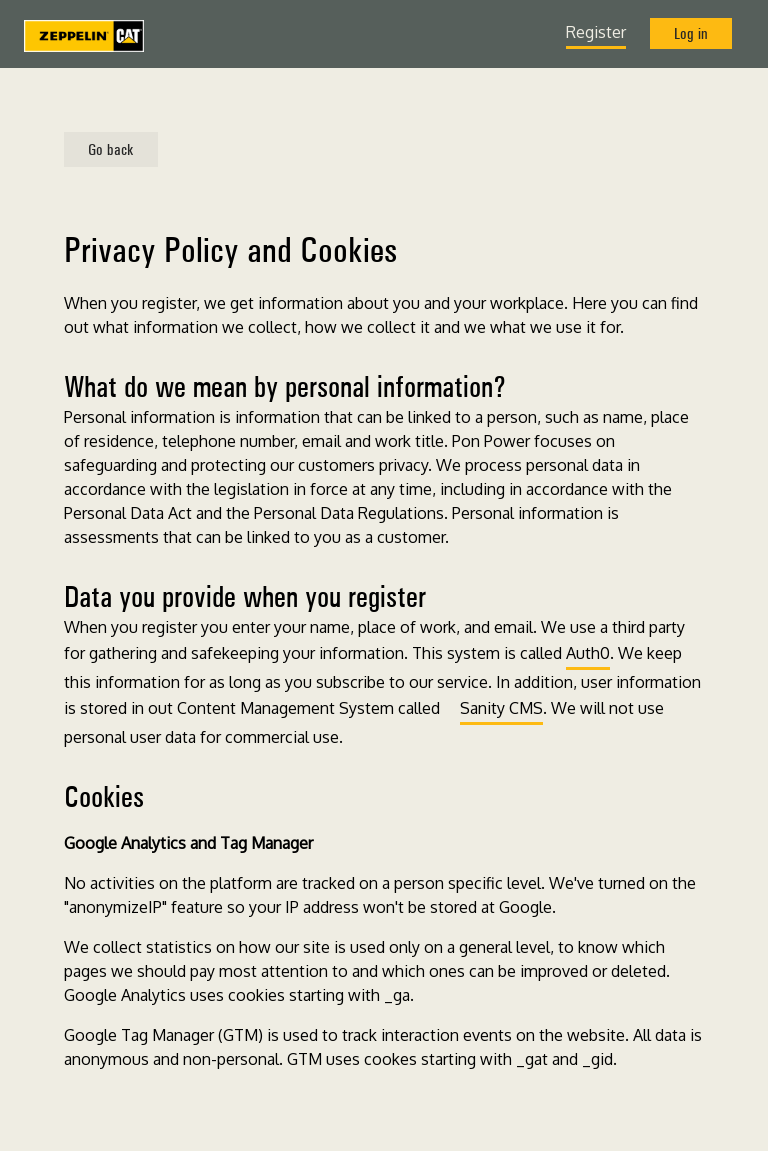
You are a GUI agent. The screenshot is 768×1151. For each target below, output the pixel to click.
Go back (111, 149)
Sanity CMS (501, 708)
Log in (691, 33)
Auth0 (588, 653)
